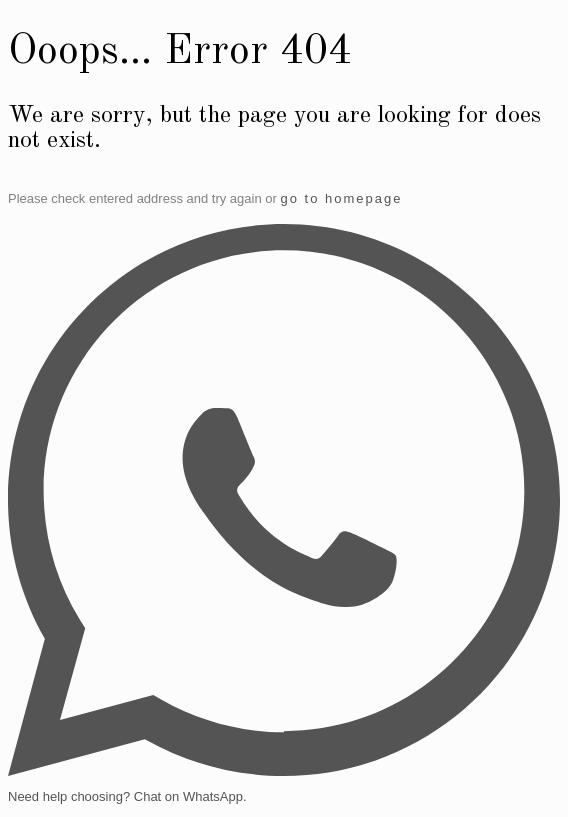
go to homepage (341, 198)
